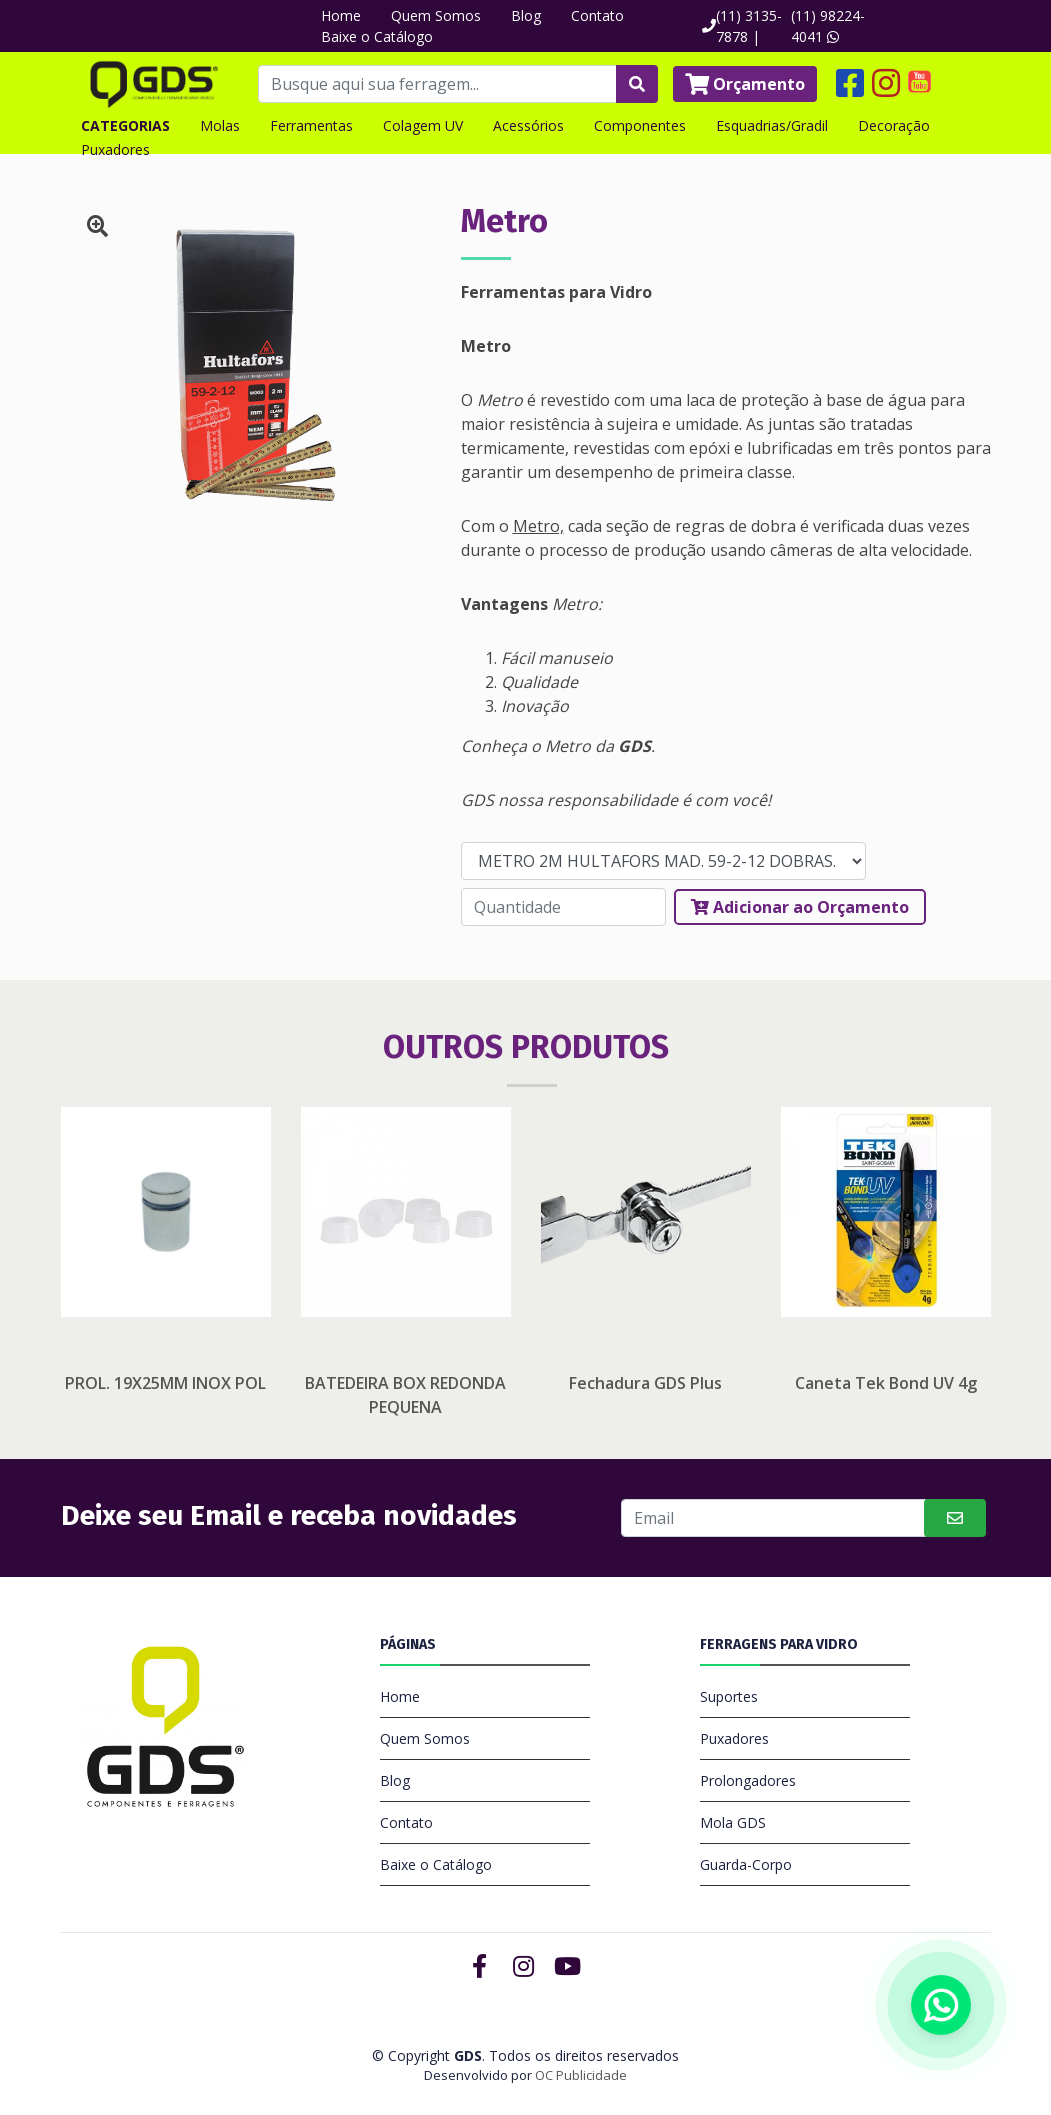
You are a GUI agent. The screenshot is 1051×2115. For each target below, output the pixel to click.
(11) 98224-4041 (828, 26)
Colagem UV (423, 125)
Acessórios (528, 125)
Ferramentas (311, 125)
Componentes (640, 125)
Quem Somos (436, 15)
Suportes (729, 1696)
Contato (597, 15)
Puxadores (115, 149)
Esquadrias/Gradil (772, 125)
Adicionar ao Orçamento (800, 907)
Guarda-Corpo (746, 1864)
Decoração (894, 125)
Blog (526, 15)
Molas (220, 125)
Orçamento (745, 84)
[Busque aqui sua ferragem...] (437, 84)
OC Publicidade (581, 2075)
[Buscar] (775, 1518)
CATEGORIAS (125, 125)
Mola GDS (733, 1822)
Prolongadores (748, 1780)
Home (341, 15)
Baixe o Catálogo (377, 36)
